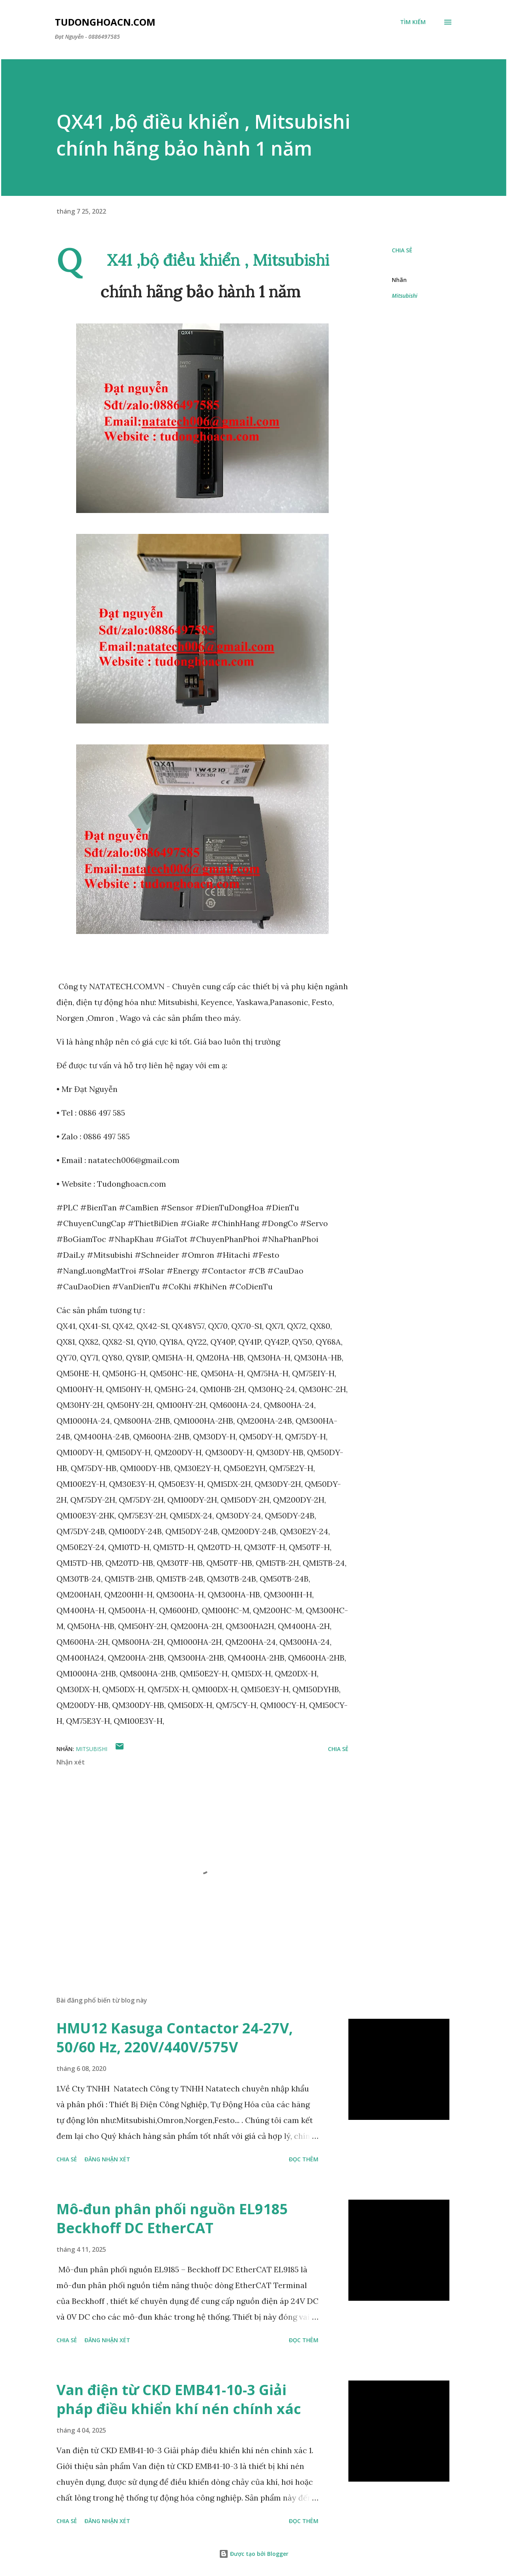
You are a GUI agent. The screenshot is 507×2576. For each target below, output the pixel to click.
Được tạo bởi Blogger (253, 2553)
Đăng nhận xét (107, 2159)
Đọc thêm (303, 2159)
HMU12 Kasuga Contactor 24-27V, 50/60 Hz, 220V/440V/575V (174, 2037)
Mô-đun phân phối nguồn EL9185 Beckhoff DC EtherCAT (172, 2218)
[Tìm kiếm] (413, 22)
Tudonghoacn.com (105, 21)
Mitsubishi (404, 295)
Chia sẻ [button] (402, 250)
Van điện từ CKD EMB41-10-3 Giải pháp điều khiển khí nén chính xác (178, 2399)
